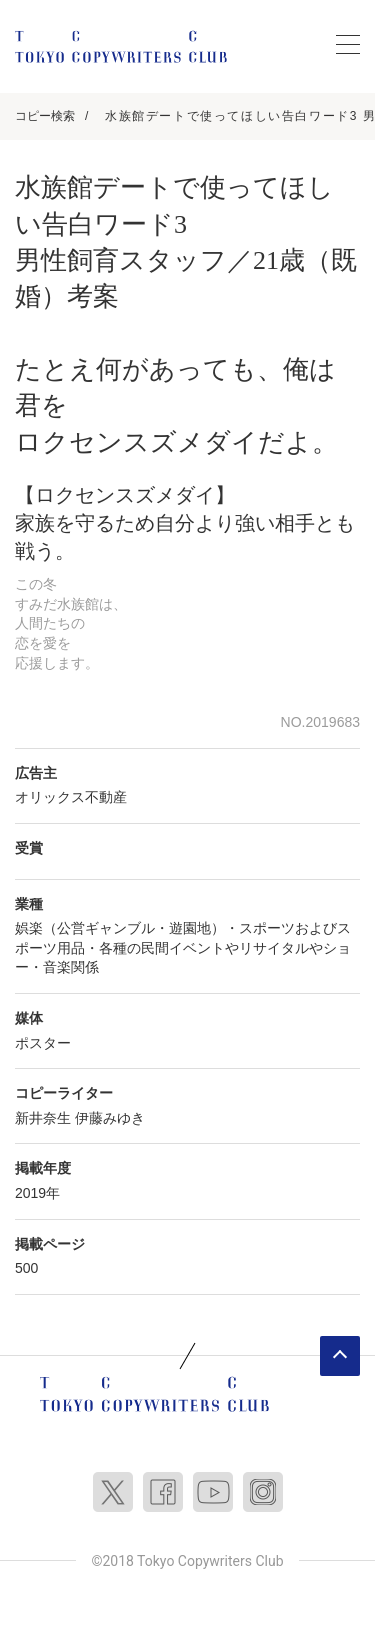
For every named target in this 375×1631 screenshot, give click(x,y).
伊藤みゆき (110, 1118)
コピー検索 (45, 116)
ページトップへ (340, 1356)
